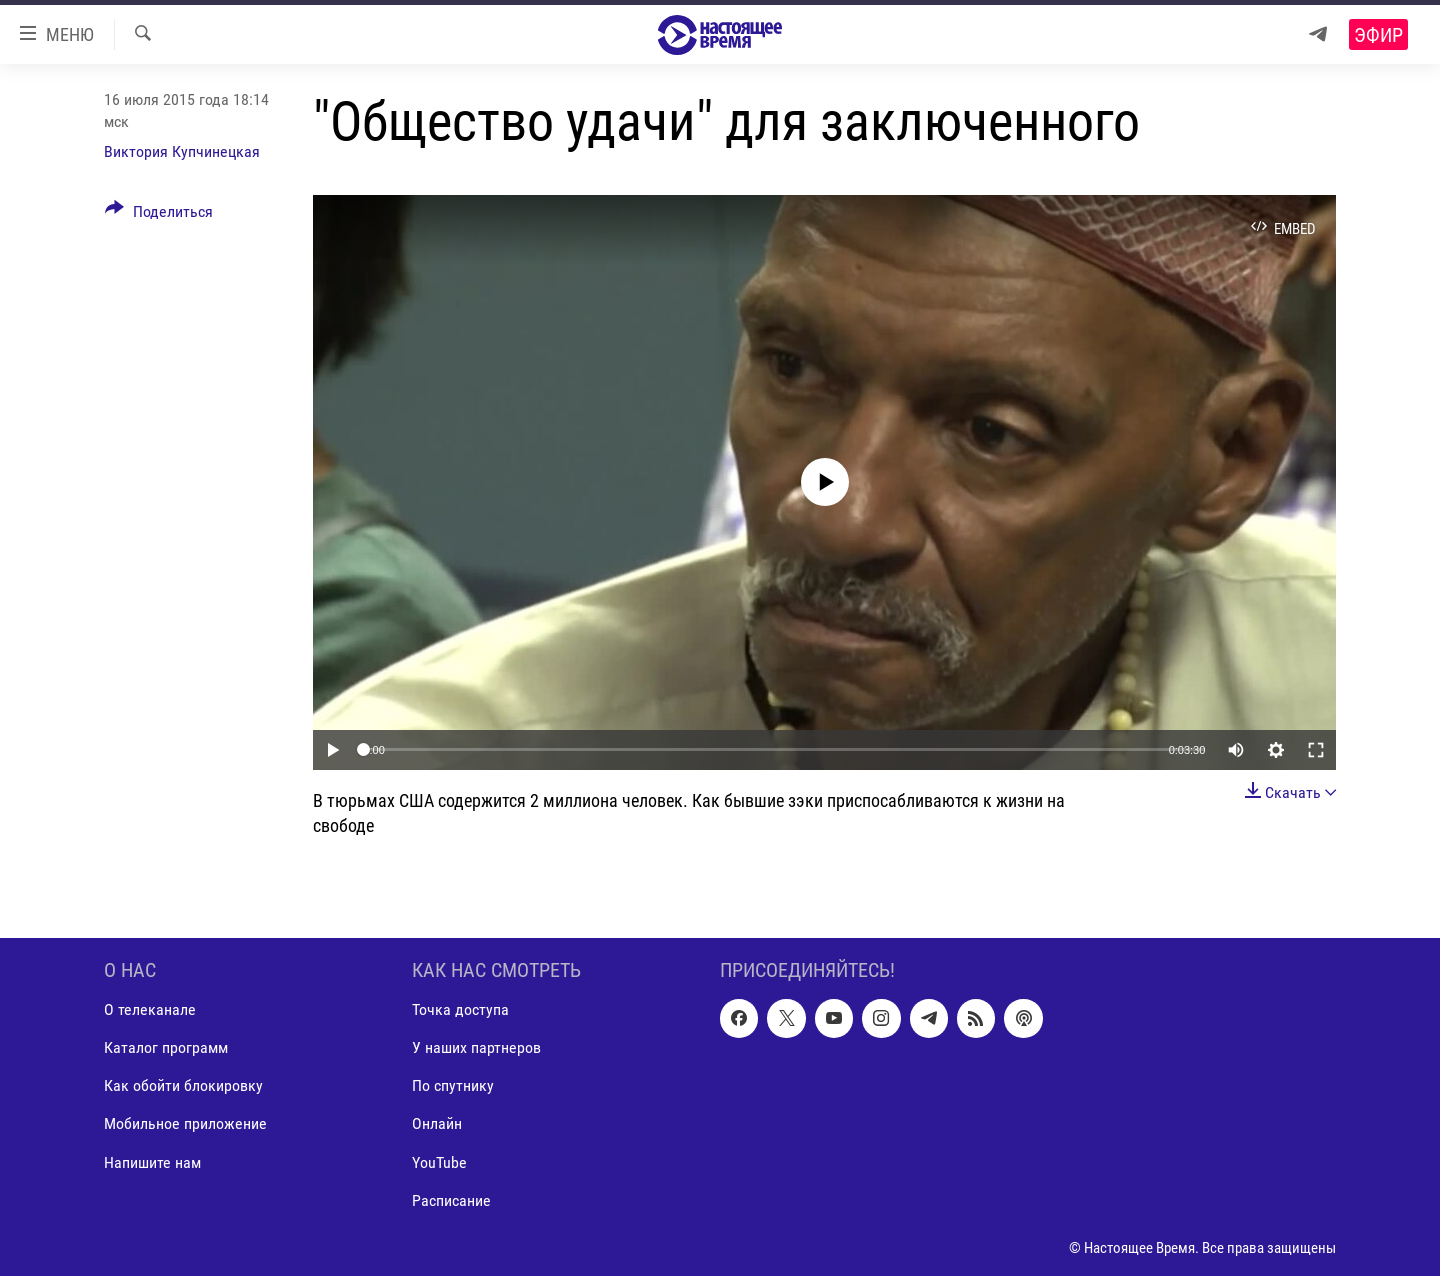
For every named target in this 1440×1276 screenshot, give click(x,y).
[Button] (159, 215)
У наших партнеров (476, 1048)
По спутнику (453, 1086)
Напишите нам (152, 1162)
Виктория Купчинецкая (182, 151)
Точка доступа (460, 1010)
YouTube (439, 1162)
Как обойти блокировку (183, 1086)
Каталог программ (166, 1048)
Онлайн (437, 1124)
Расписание (451, 1200)
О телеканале (150, 1010)
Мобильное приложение (185, 1124)
